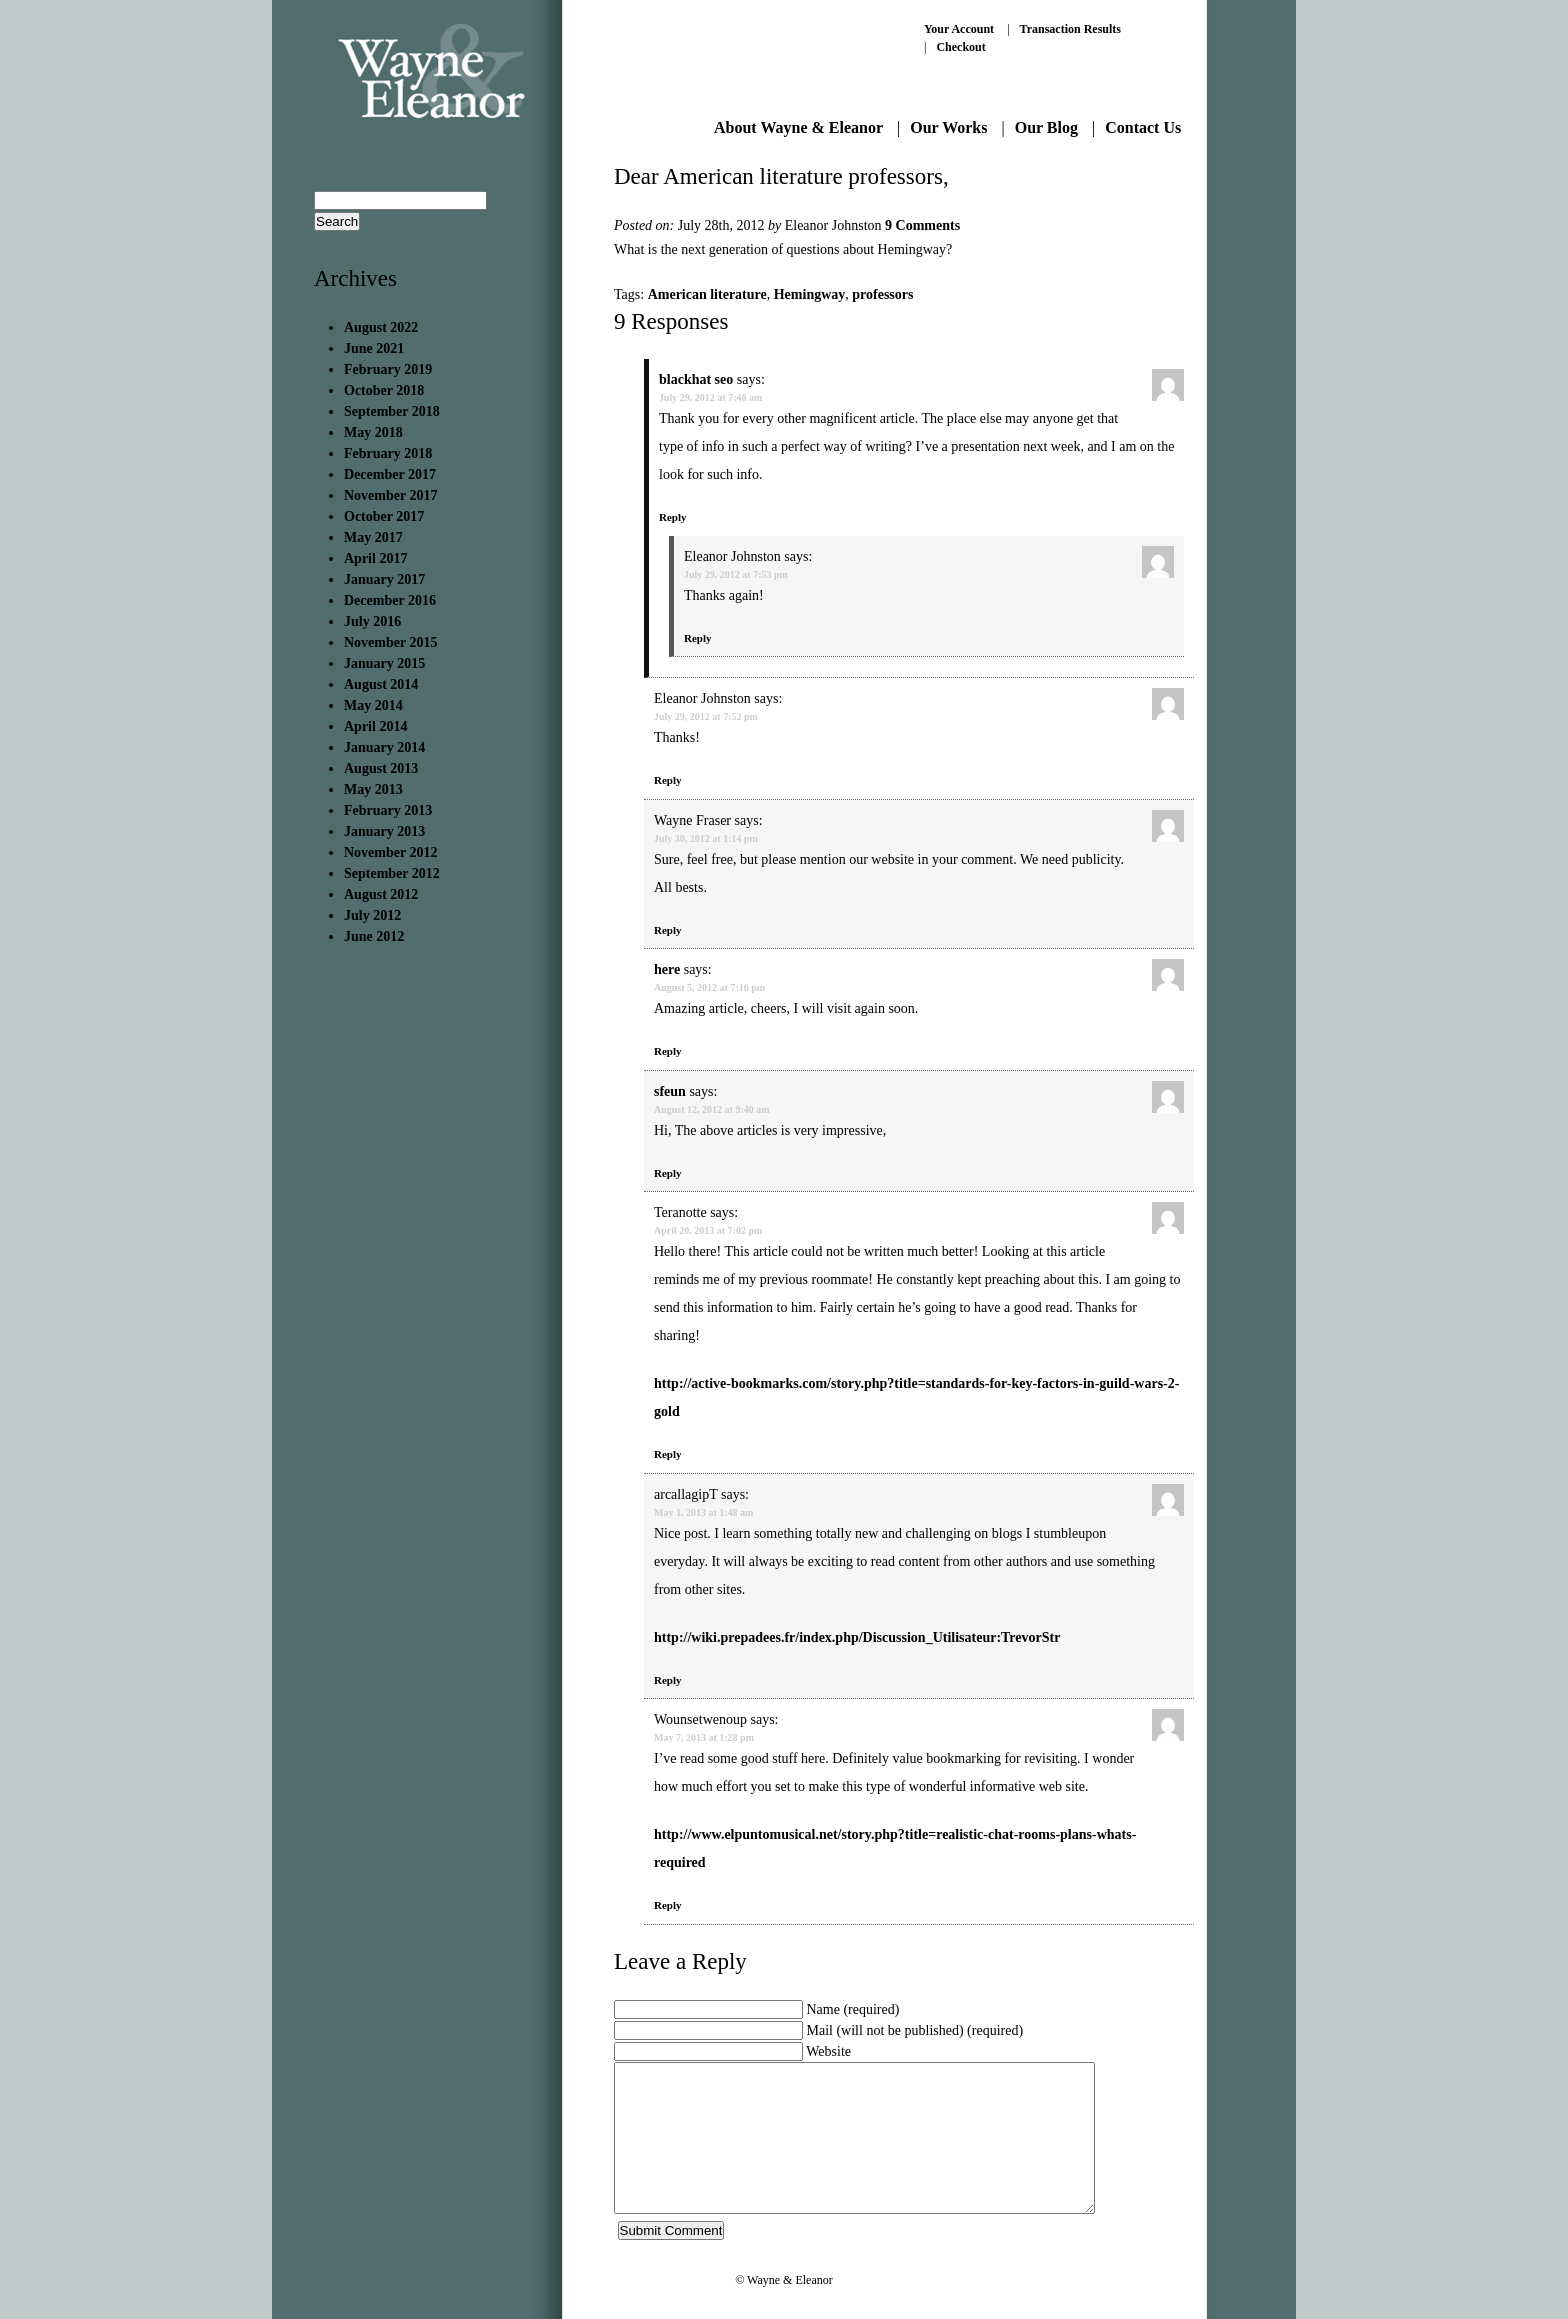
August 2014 (381, 684)
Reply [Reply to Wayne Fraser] (668, 930)
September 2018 (392, 411)
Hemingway (810, 294)
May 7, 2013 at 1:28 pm (704, 1737)
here (667, 969)
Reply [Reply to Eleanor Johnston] (698, 638)
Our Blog (1046, 127)
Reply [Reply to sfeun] (668, 1173)
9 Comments (922, 225)
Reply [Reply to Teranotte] (668, 1454)
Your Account (959, 29)
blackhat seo (696, 379)
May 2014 (373, 705)
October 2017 (384, 516)
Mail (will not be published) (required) (915, 2030)
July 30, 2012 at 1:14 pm (706, 838)
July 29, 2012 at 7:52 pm (706, 716)
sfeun (670, 1091)
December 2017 (390, 474)
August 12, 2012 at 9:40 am (712, 1109)
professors (882, 294)
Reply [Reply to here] (668, 1051)
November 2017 (390, 495)
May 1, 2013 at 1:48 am (703, 1512)
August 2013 (381, 768)
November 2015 (390, 642)
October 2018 (384, 390)
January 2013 (384, 831)
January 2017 (384, 579)
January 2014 (384, 747)
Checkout (960, 47)
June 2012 (374, 936)
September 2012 (392, 873)
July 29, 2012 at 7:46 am (710, 397)
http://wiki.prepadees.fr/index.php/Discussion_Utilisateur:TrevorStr (857, 1637)
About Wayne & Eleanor (798, 127)
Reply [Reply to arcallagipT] (668, 1680)
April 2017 (375, 558)
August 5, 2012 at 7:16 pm (709, 987)
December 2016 (390, 600)
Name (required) (853, 2009)
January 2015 (384, 663)
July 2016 (372, 621)
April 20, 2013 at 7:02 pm (708, 1230)
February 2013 (388, 810)
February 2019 (388, 369)
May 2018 (373, 432)
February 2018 (388, 453)
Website (828, 2051)
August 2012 (381, 894)
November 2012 (390, 852)
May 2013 (373, 789)
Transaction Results (1070, 29)
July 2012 (372, 915)
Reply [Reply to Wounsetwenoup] (668, 1905)
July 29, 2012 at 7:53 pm (736, 574)
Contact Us (1143, 127)
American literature (707, 294)
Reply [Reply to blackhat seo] (673, 517)
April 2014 (375, 726)
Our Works (948, 127)
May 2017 (373, 537)
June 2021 (374, 348)
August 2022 (381, 327)
